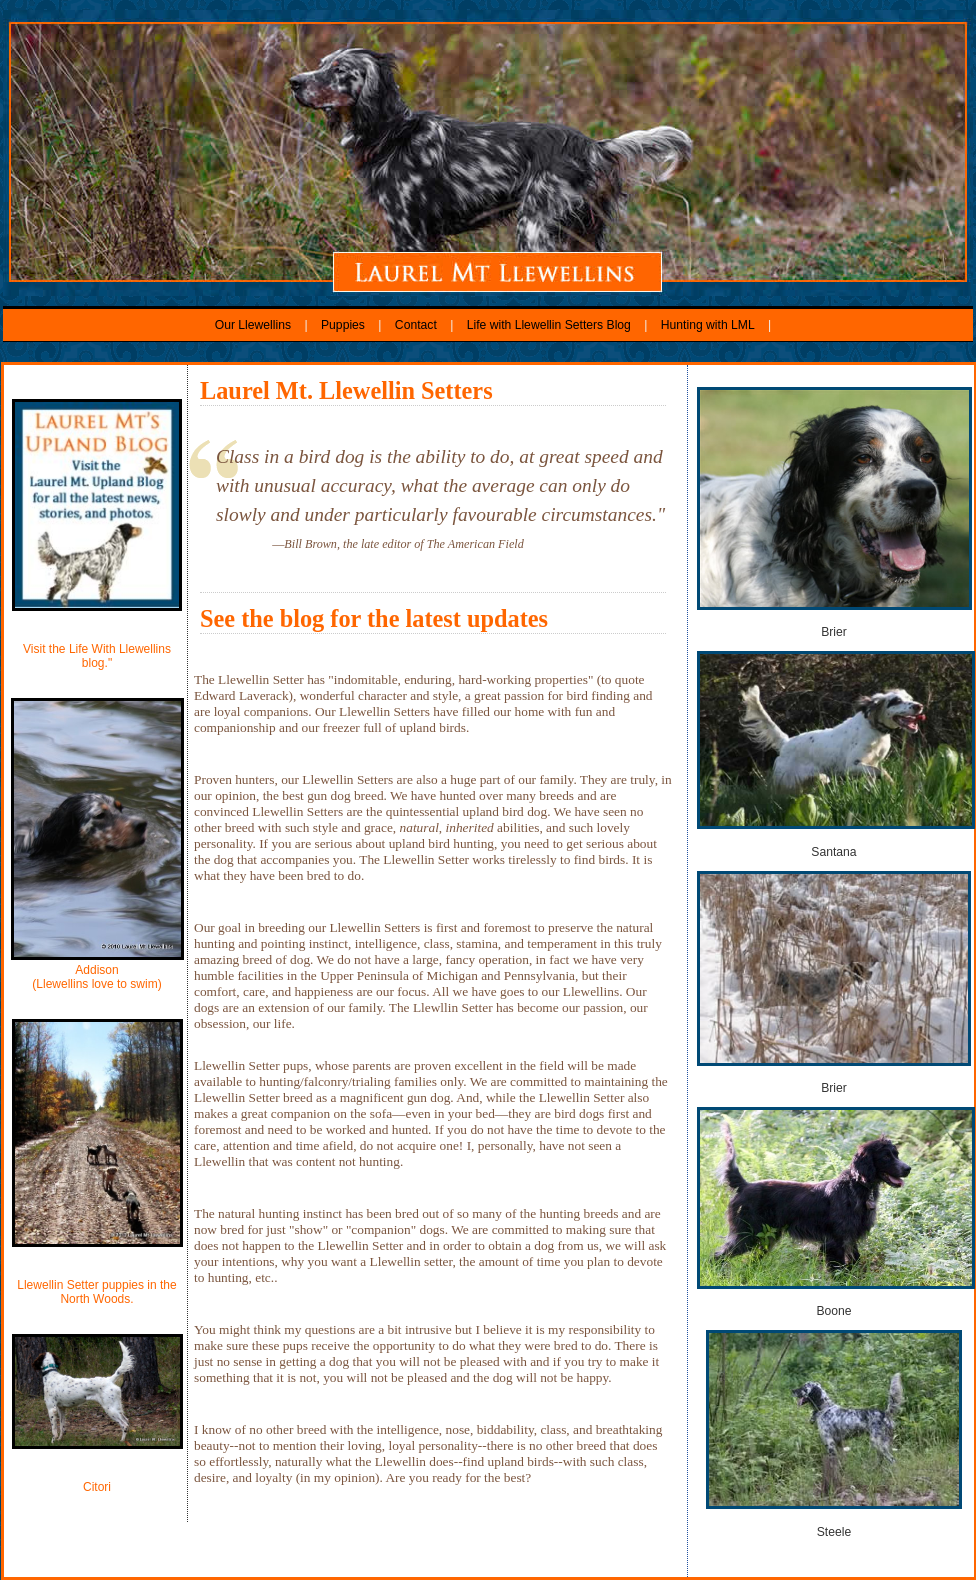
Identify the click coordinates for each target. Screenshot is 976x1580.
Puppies (343, 325)
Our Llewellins (255, 325)
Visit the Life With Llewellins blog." (97, 656)
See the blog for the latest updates (374, 618)
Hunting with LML (708, 325)
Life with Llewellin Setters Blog (551, 325)
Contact (416, 325)
